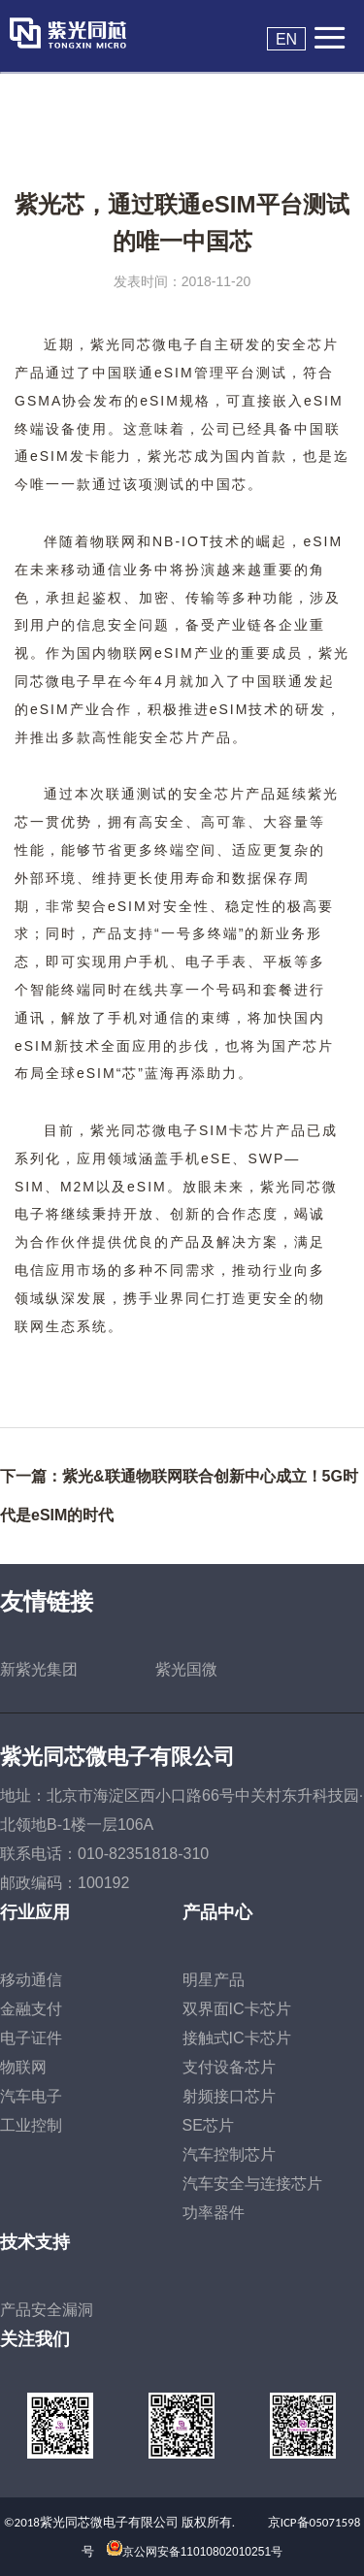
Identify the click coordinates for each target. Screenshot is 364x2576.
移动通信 (31, 1980)
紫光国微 (186, 1669)
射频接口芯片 (229, 2096)
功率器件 (213, 2212)
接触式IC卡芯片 (236, 2038)
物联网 (23, 2067)
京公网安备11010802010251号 (202, 2552)
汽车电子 (31, 2096)
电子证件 (31, 2038)
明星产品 (213, 1980)
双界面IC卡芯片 (236, 2009)
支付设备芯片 (229, 2067)
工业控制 (31, 2125)
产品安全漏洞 (46, 2309)
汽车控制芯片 (229, 2154)
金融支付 (31, 2009)
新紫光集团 (39, 1669)
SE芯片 (208, 2125)
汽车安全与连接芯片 (252, 2183)
